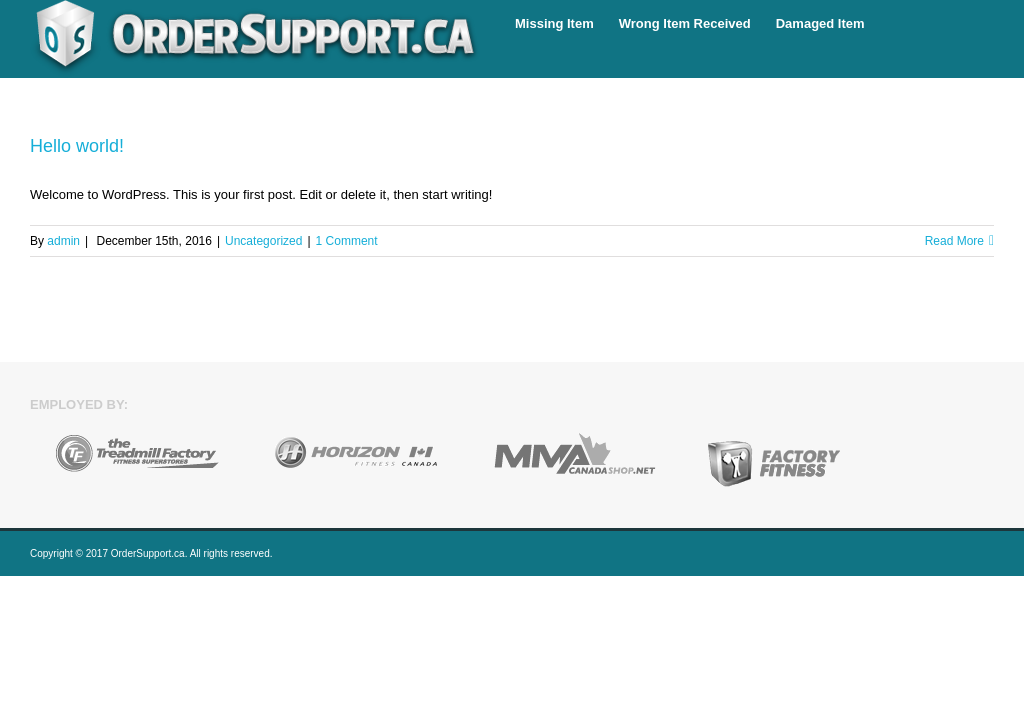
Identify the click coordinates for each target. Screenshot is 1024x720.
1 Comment (347, 241)
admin (63, 241)
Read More (954, 241)
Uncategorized (263, 241)
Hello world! (77, 146)
